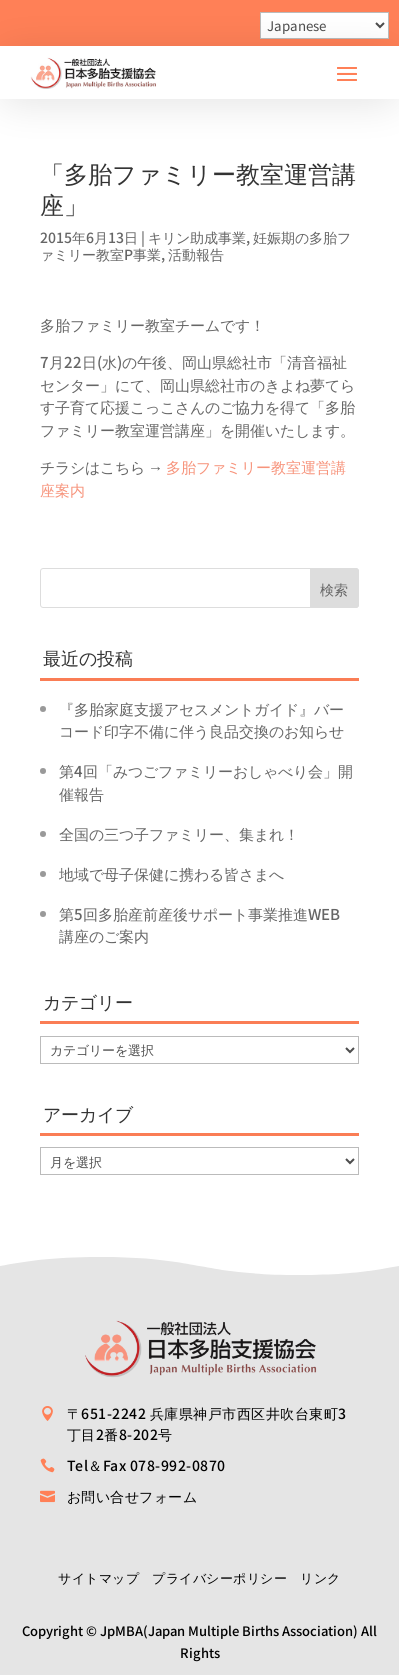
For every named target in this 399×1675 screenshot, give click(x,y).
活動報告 (196, 254)
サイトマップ (98, 1577)
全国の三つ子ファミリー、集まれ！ (179, 833)
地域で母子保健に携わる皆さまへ (171, 873)
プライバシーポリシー (219, 1577)
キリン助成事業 (197, 237)
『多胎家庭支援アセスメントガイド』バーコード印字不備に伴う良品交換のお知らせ (201, 720)
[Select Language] (324, 25)
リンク (320, 1577)
